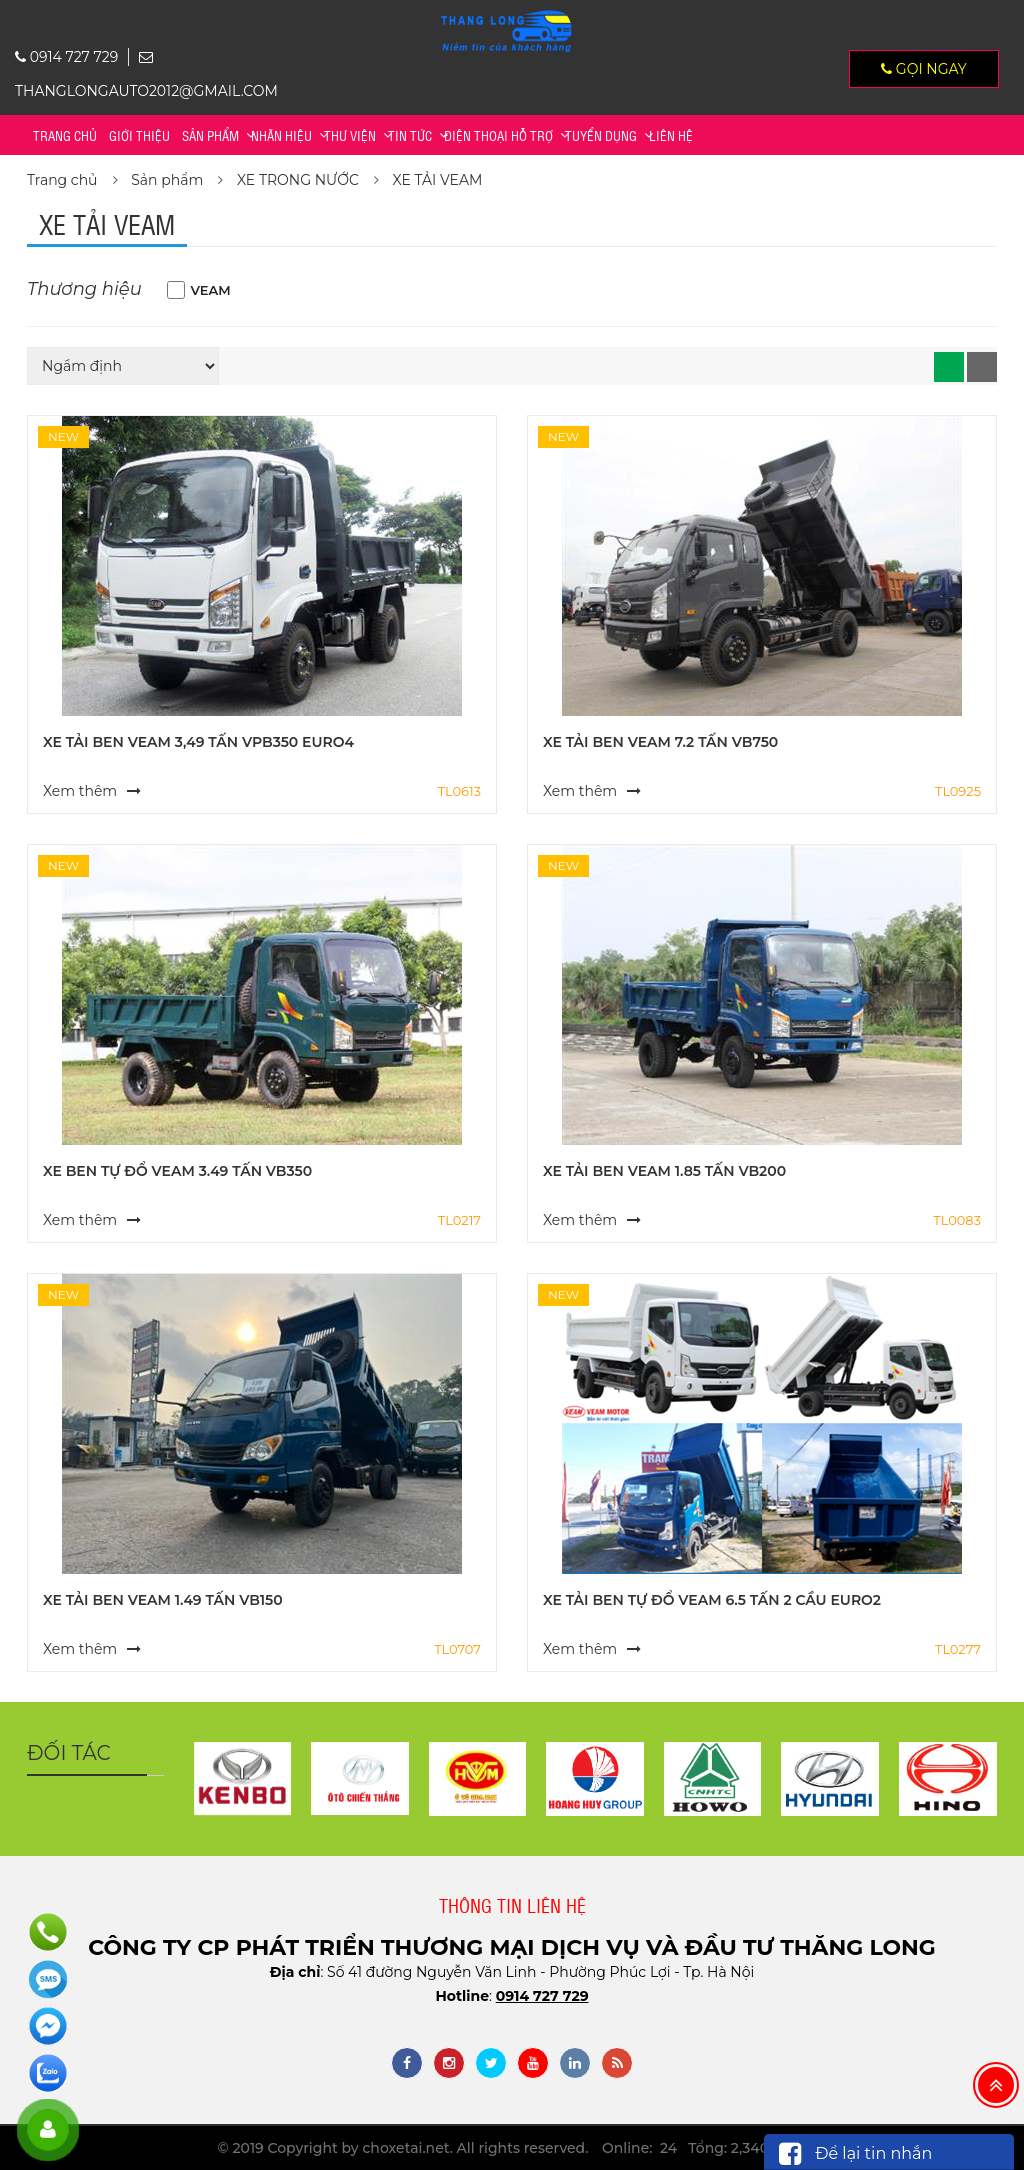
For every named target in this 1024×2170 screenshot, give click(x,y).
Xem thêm (80, 791)
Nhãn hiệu (281, 135)
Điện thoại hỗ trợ (498, 135)
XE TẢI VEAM (438, 180)
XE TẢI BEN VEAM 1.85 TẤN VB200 (664, 1171)
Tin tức (410, 135)
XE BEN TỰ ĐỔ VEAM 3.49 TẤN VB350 (177, 1171)
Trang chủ (65, 135)
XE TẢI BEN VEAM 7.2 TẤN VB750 (660, 742)
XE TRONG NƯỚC (298, 180)
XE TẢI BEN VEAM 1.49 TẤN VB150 (163, 1600)
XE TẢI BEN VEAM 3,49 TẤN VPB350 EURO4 (198, 742)
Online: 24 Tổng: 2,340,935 (699, 2148)
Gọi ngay (924, 69)
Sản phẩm (210, 135)
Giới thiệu (139, 135)
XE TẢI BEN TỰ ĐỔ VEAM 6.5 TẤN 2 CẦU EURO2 (712, 1600)
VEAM (211, 290)
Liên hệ (671, 135)
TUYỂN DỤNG (601, 135)
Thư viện (350, 135)
